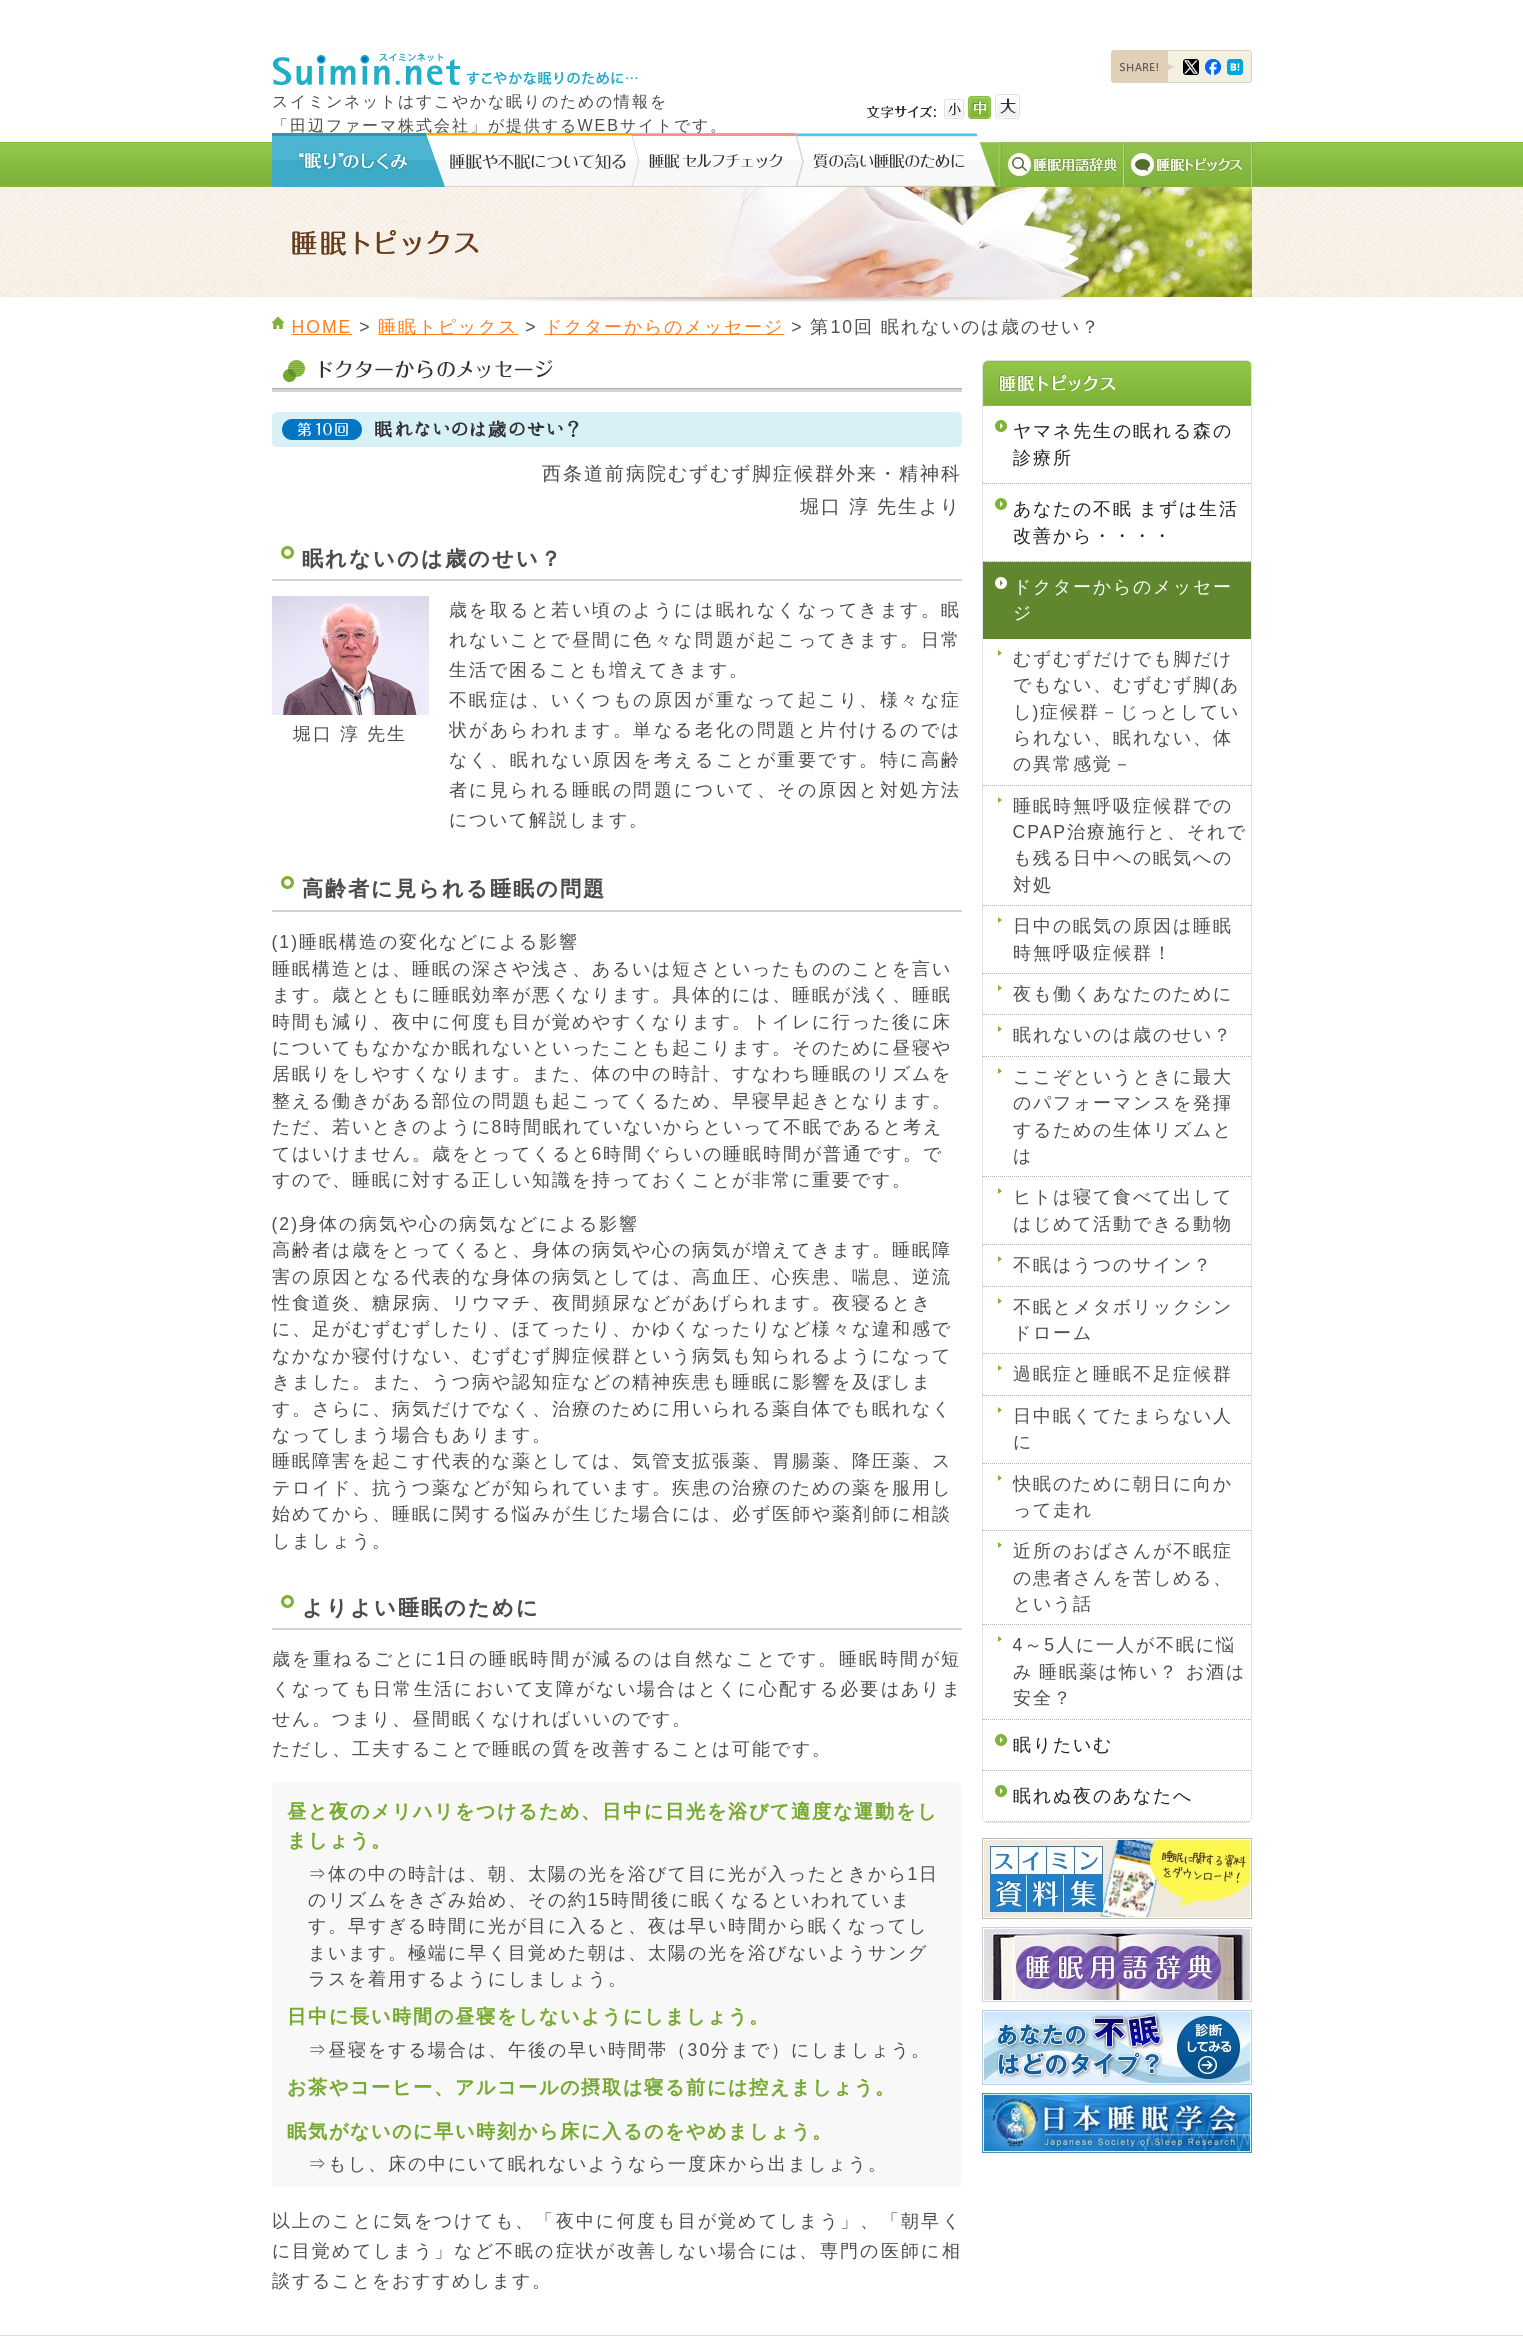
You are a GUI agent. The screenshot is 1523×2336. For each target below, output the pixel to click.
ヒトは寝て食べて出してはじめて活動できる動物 (1123, 1210)
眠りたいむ (1063, 1745)
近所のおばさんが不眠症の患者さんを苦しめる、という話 (1123, 1577)
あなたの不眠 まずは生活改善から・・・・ (1126, 522)
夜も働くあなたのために (1123, 994)
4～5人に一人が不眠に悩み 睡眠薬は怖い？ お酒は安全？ (1130, 1671)
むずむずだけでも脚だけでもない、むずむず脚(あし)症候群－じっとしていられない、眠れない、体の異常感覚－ (1127, 712)
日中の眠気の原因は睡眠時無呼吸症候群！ (1123, 939)
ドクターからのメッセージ (664, 327)
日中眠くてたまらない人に (1123, 1429)
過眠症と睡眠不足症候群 (1123, 1374)
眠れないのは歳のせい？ (1123, 1035)
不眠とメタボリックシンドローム (1123, 1320)
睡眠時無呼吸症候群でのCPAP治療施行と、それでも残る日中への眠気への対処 (1130, 845)
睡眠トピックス (448, 327)
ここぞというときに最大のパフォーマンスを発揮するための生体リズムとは (1123, 1116)
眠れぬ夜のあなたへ (1103, 1796)
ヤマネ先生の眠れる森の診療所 (1123, 444)
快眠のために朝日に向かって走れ (1123, 1497)
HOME (322, 327)
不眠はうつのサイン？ (1113, 1265)
